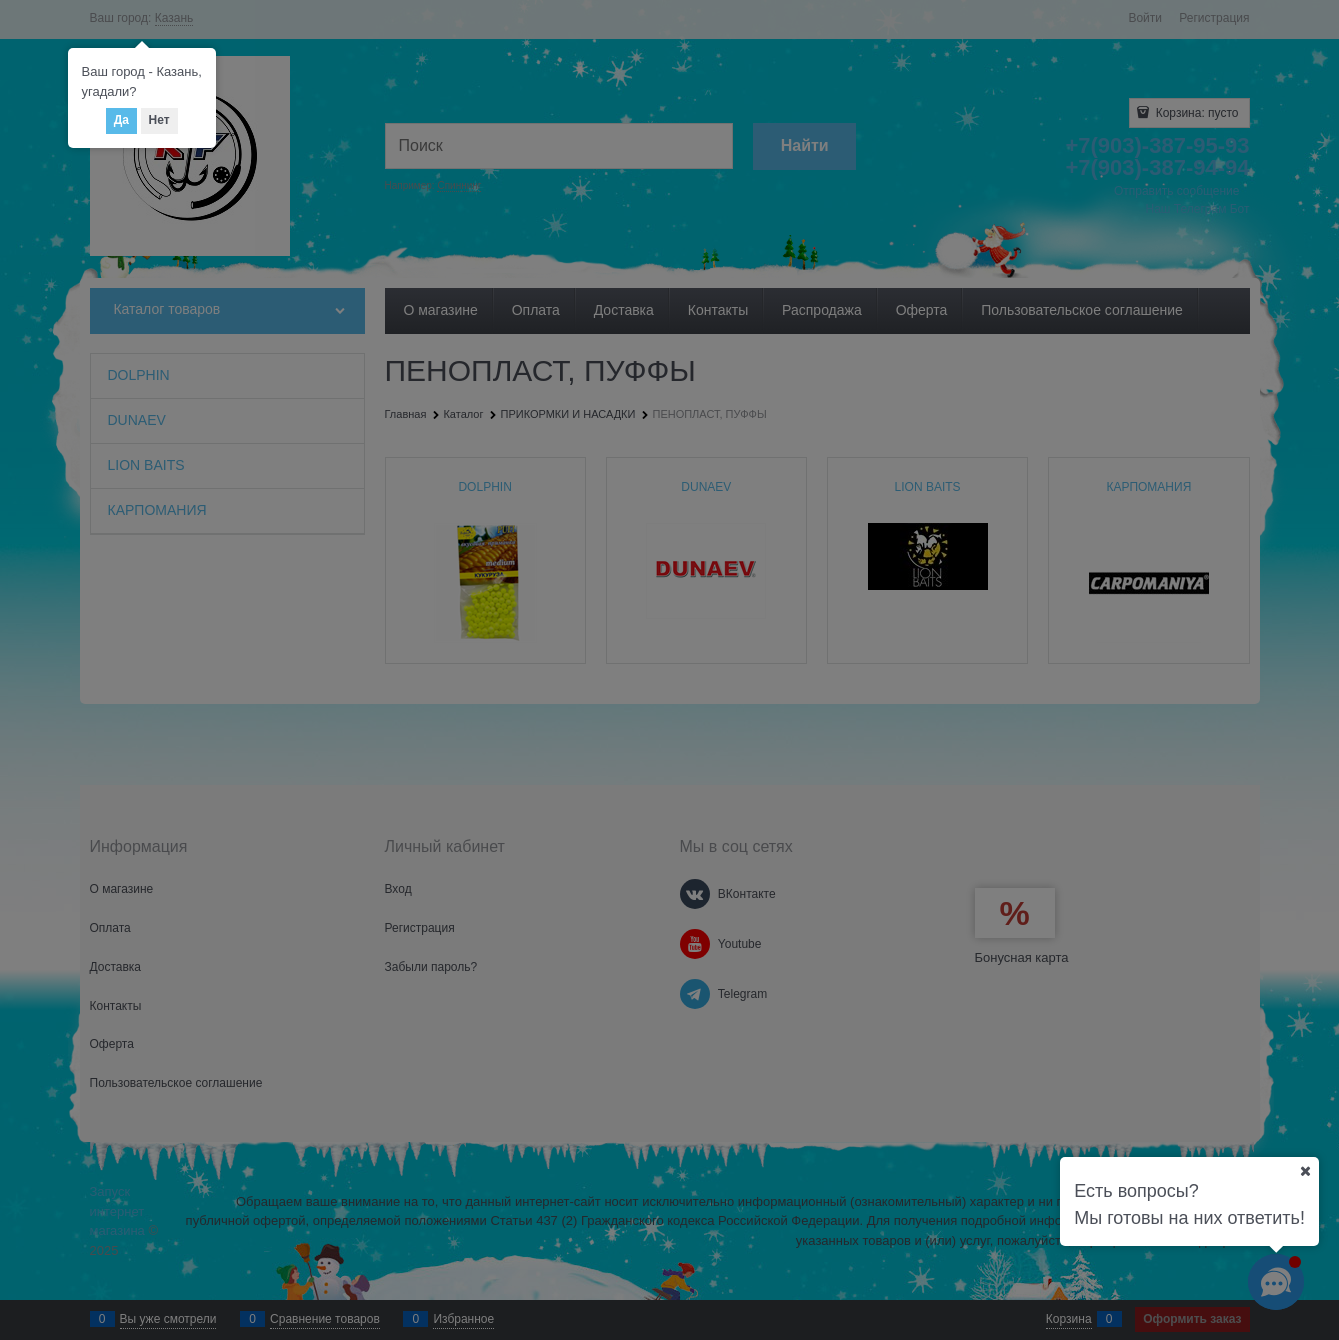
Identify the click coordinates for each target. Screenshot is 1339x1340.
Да (121, 120)
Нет (159, 120)
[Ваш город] (1305, 1171)
